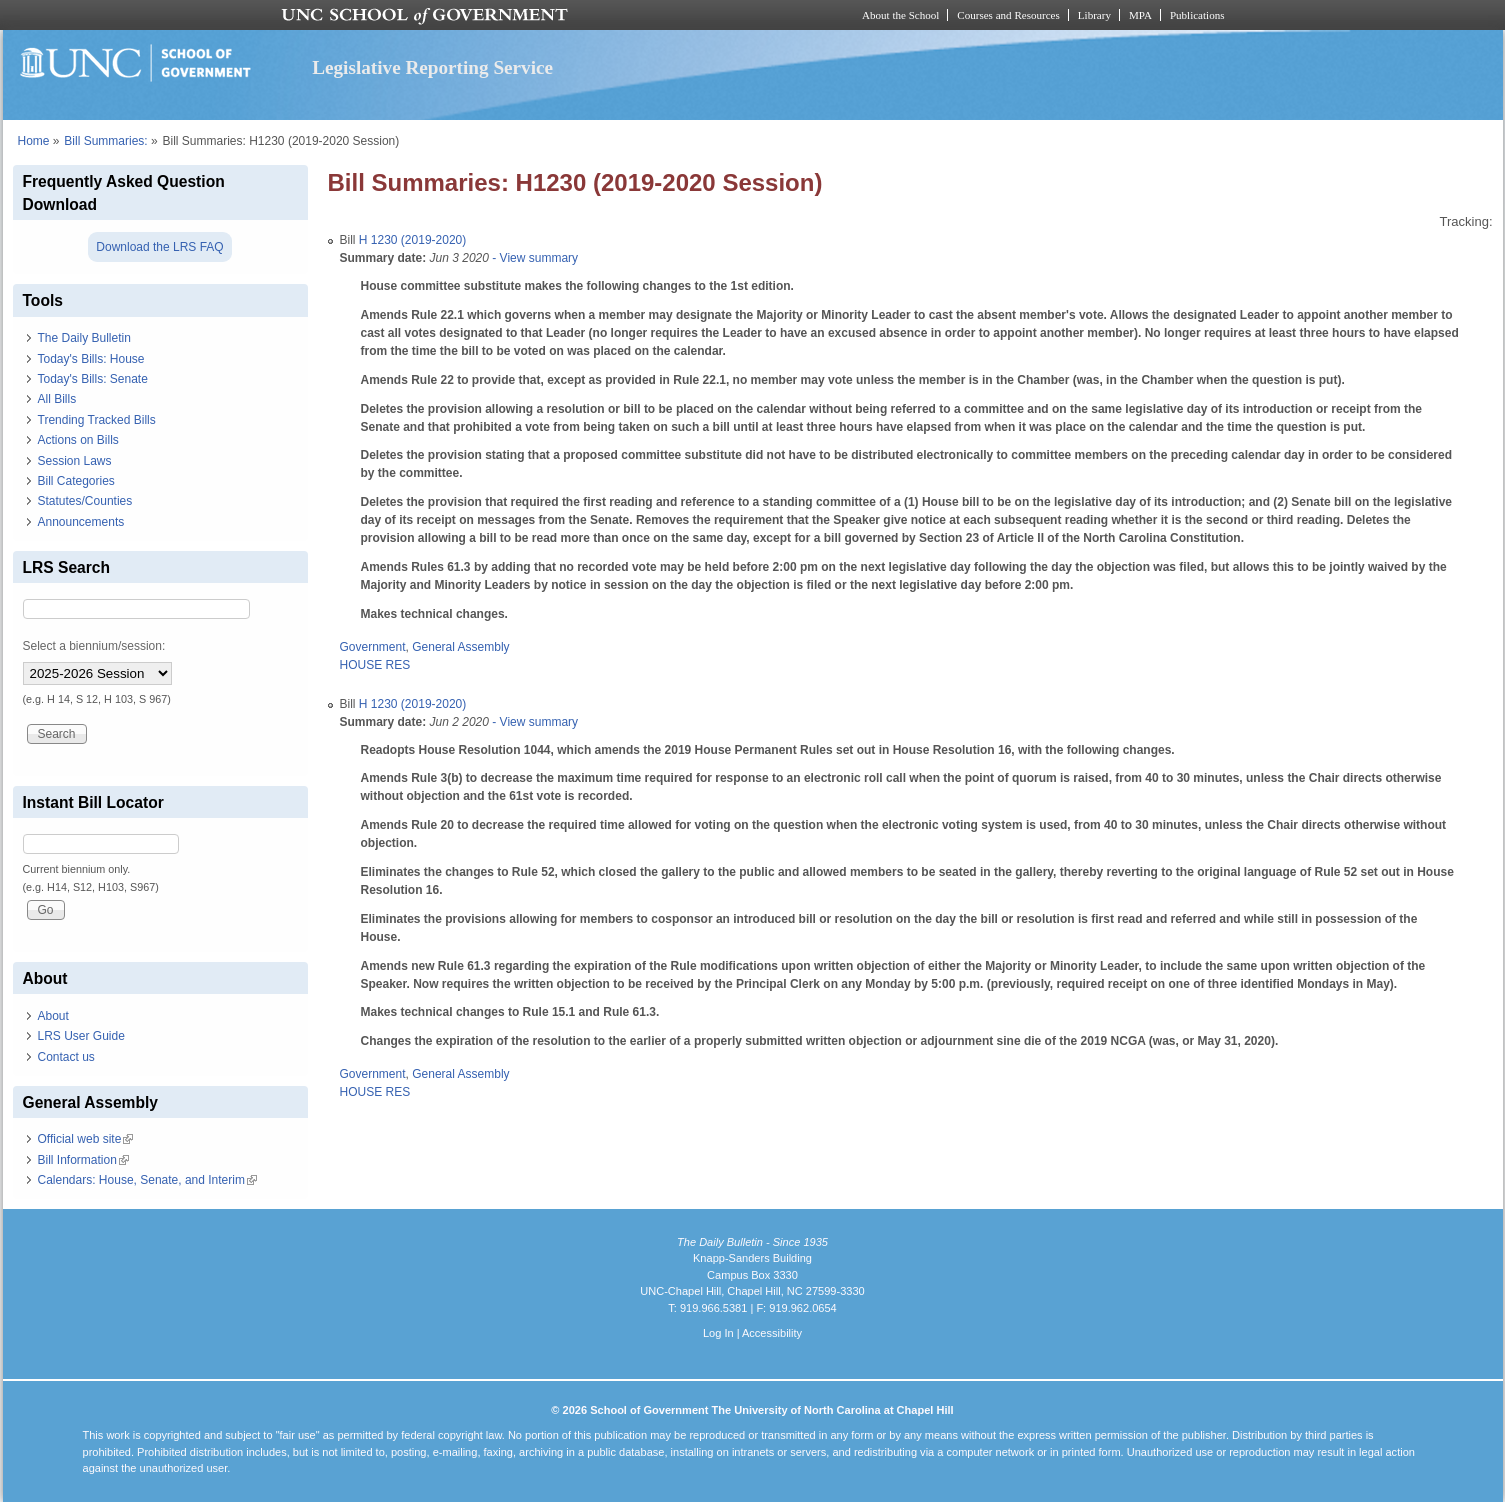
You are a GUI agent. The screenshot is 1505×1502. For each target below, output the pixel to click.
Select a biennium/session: (94, 646)
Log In (718, 1333)
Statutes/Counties (85, 501)
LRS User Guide (81, 1036)
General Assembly (460, 647)
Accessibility (772, 1333)
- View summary (533, 258)
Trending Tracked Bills (97, 420)
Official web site (86, 1139)
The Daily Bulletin (84, 338)
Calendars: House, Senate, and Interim (147, 1180)
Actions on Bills (78, 440)
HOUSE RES (375, 665)
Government (373, 647)
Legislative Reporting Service (432, 67)
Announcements (81, 522)
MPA (1140, 15)
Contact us (66, 1057)
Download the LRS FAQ (159, 247)
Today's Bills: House (91, 359)
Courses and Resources (1008, 15)
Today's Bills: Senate (93, 379)
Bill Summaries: (105, 141)
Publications (1197, 15)
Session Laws (75, 461)
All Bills (57, 399)
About (53, 1016)
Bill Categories (76, 481)
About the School (900, 15)
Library (1094, 15)
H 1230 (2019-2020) (412, 240)
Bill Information (83, 1160)
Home (34, 141)
